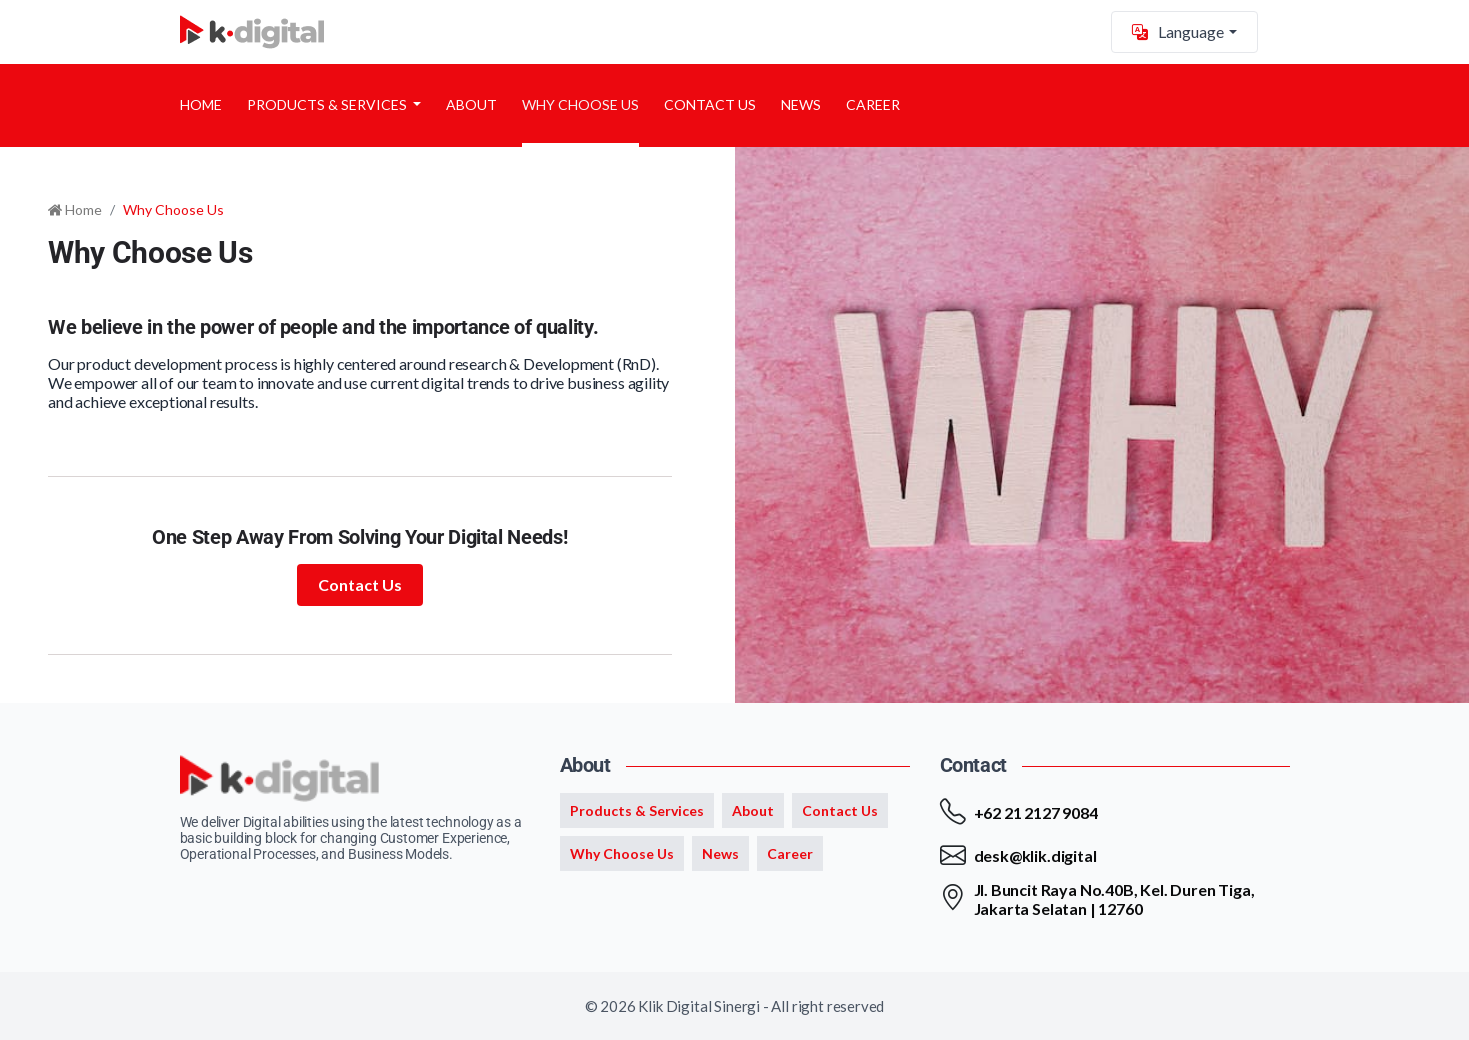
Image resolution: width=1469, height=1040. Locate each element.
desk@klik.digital (1035, 855)
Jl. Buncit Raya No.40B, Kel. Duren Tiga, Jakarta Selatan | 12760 (1114, 899)
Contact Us (710, 104)
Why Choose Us (580, 104)
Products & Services (328, 104)
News (801, 104)
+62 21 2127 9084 (1036, 812)
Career (873, 104)
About (471, 104)
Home (201, 104)
